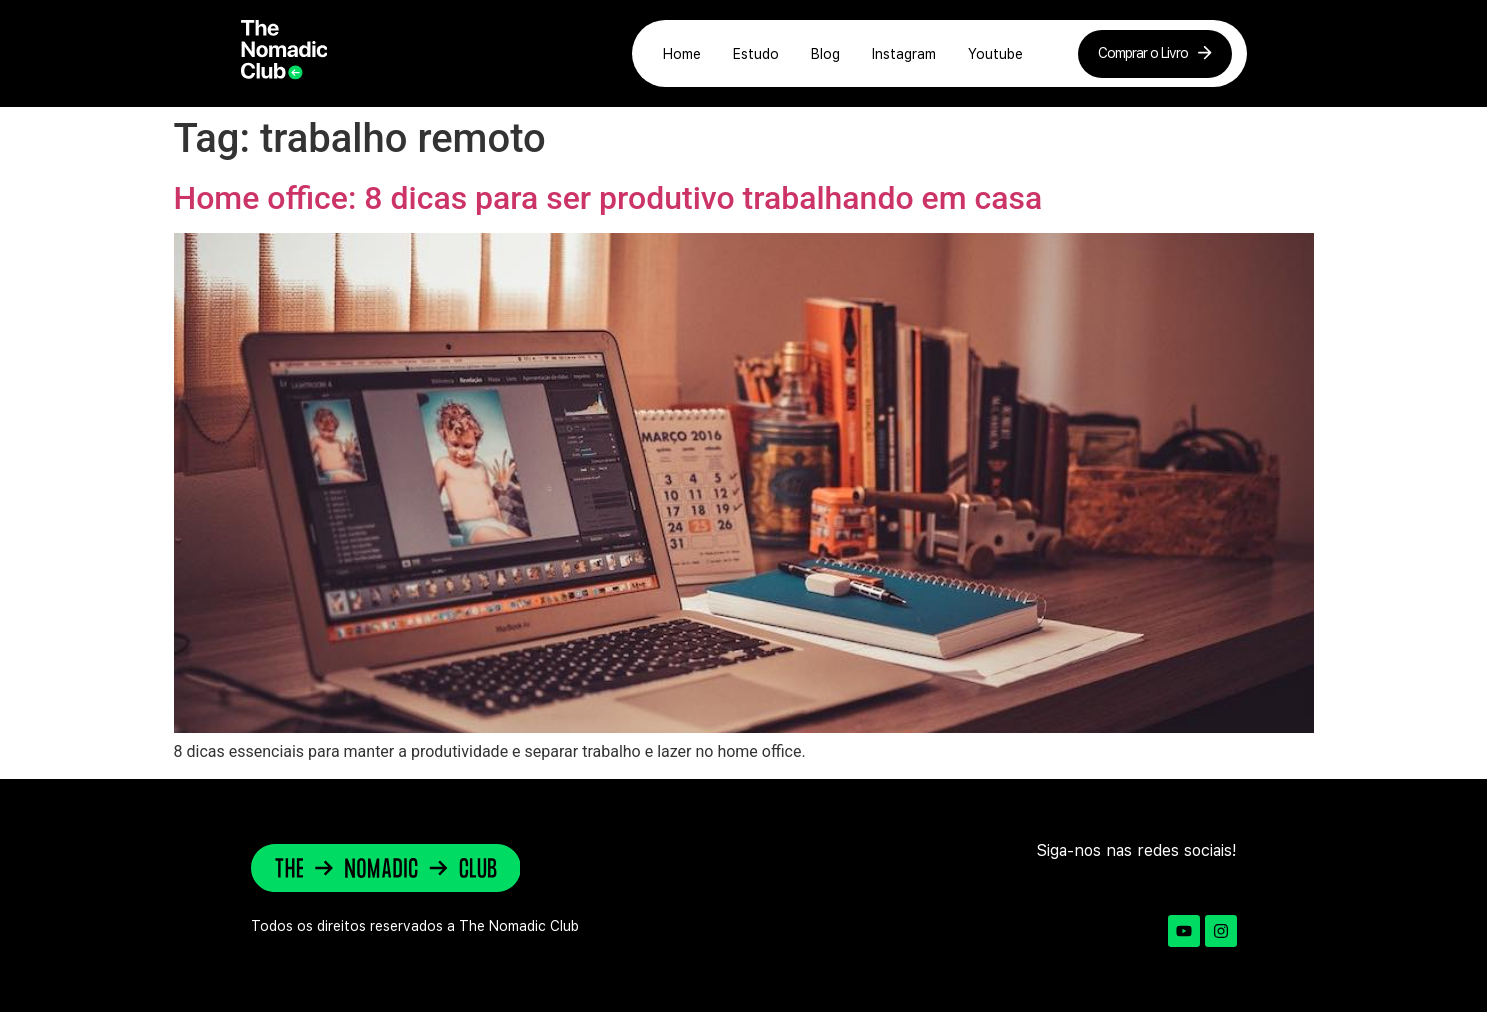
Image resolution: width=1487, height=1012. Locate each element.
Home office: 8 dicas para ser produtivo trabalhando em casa (608, 198)
